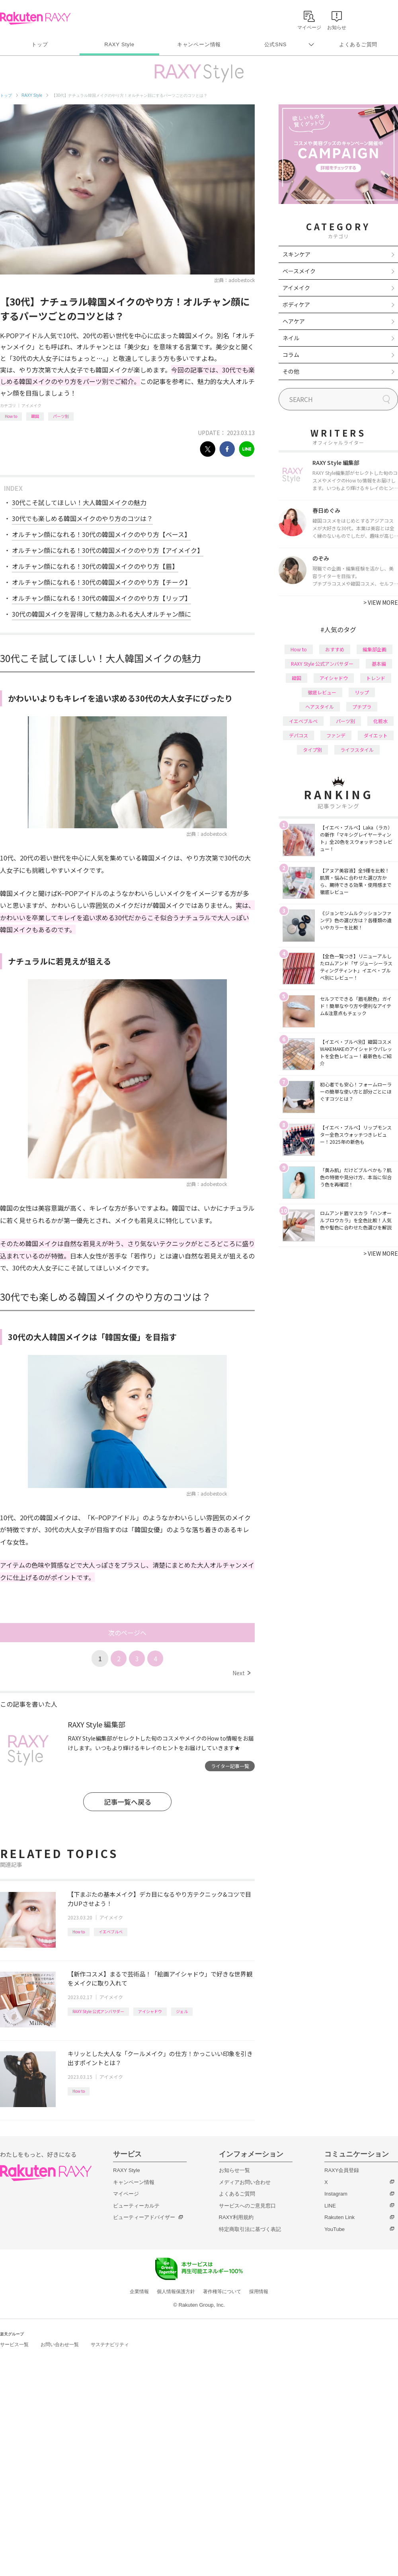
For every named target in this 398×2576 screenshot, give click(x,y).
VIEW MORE (380, 602)
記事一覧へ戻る (127, 1802)
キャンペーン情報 (199, 44)
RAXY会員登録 (341, 2170)
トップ (39, 44)
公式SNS (275, 44)
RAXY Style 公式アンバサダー (98, 2011)
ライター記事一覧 (230, 1765)
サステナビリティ (110, 2344)
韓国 (35, 416)
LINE (330, 2206)
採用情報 (258, 2291)
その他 (291, 371)
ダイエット (376, 735)
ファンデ (335, 735)
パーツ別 (61, 416)
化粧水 (380, 721)
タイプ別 (312, 749)
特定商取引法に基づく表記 (250, 2229)
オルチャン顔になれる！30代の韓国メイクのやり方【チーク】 (101, 582)
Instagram (335, 2194)
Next (241, 1673)
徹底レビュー (322, 692)
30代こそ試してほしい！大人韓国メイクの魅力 (79, 502)
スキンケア (296, 254)
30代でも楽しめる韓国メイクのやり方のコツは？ (82, 518)
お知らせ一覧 (234, 2170)
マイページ (126, 2194)
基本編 (379, 663)
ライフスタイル (357, 749)
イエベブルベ (111, 1932)
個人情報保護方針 (176, 2291)
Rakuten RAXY (35, 18)
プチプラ (361, 706)
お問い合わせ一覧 (60, 2344)
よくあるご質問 (358, 44)
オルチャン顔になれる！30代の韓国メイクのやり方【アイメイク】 (107, 550)
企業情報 (139, 2291)
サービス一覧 (14, 2344)
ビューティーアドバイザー (144, 2217)
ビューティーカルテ (136, 2206)
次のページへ (127, 1632)
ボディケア (296, 304)
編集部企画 (374, 649)
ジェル (182, 2011)
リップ (362, 692)
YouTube (334, 2229)
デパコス (298, 735)
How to (11, 416)
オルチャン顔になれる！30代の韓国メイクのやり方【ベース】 (101, 534)
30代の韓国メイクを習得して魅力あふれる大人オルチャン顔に (101, 614)
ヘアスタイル (319, 706)
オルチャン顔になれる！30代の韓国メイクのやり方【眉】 (95, 566)
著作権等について (222, 2291)
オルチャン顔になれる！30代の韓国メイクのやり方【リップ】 (101, 598)
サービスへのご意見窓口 (247, 2206)
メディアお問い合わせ (245, 2182)
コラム (291, 355)
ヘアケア (294, 321)
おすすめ (334, 649)
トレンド (375, 677)
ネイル (291, 338)
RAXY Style (119, 44)
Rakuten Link (339, 2217)
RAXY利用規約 (236, 2217)
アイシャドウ (150, 2011)
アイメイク (31, 405)
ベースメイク (299, 271)
